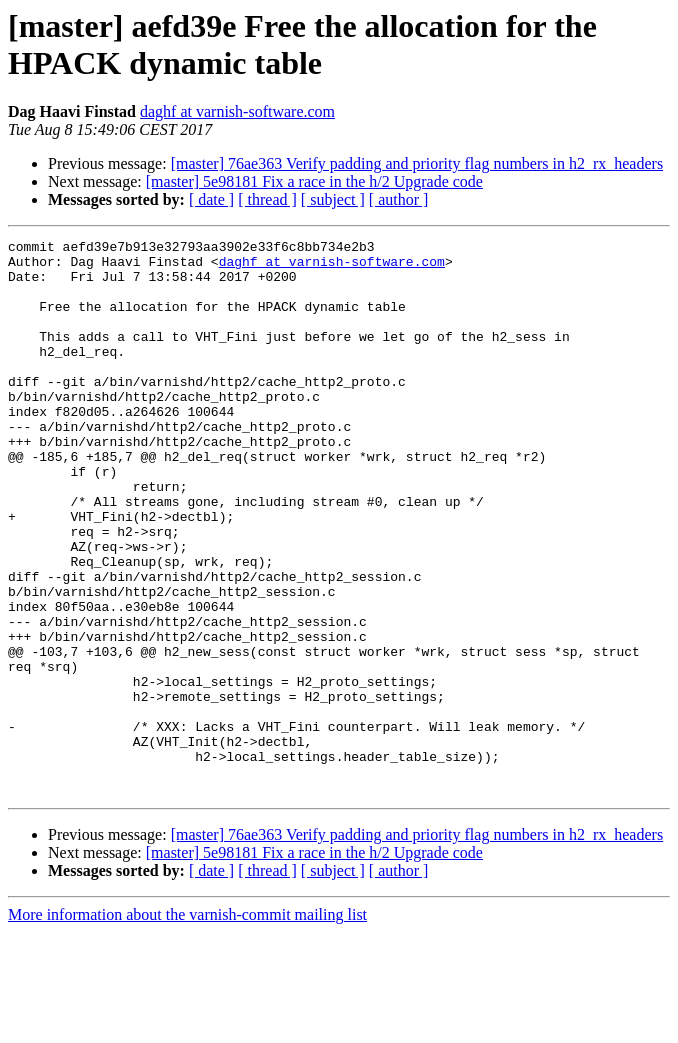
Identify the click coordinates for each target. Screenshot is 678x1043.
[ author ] (399, 199)
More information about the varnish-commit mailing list (187, 1025)
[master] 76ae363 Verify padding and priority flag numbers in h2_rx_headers (417, 163)
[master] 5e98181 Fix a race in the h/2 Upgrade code (314, 181)
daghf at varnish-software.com (237, 111)
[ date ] (211, 199)
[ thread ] (267, 199)
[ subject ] (333, 199)
